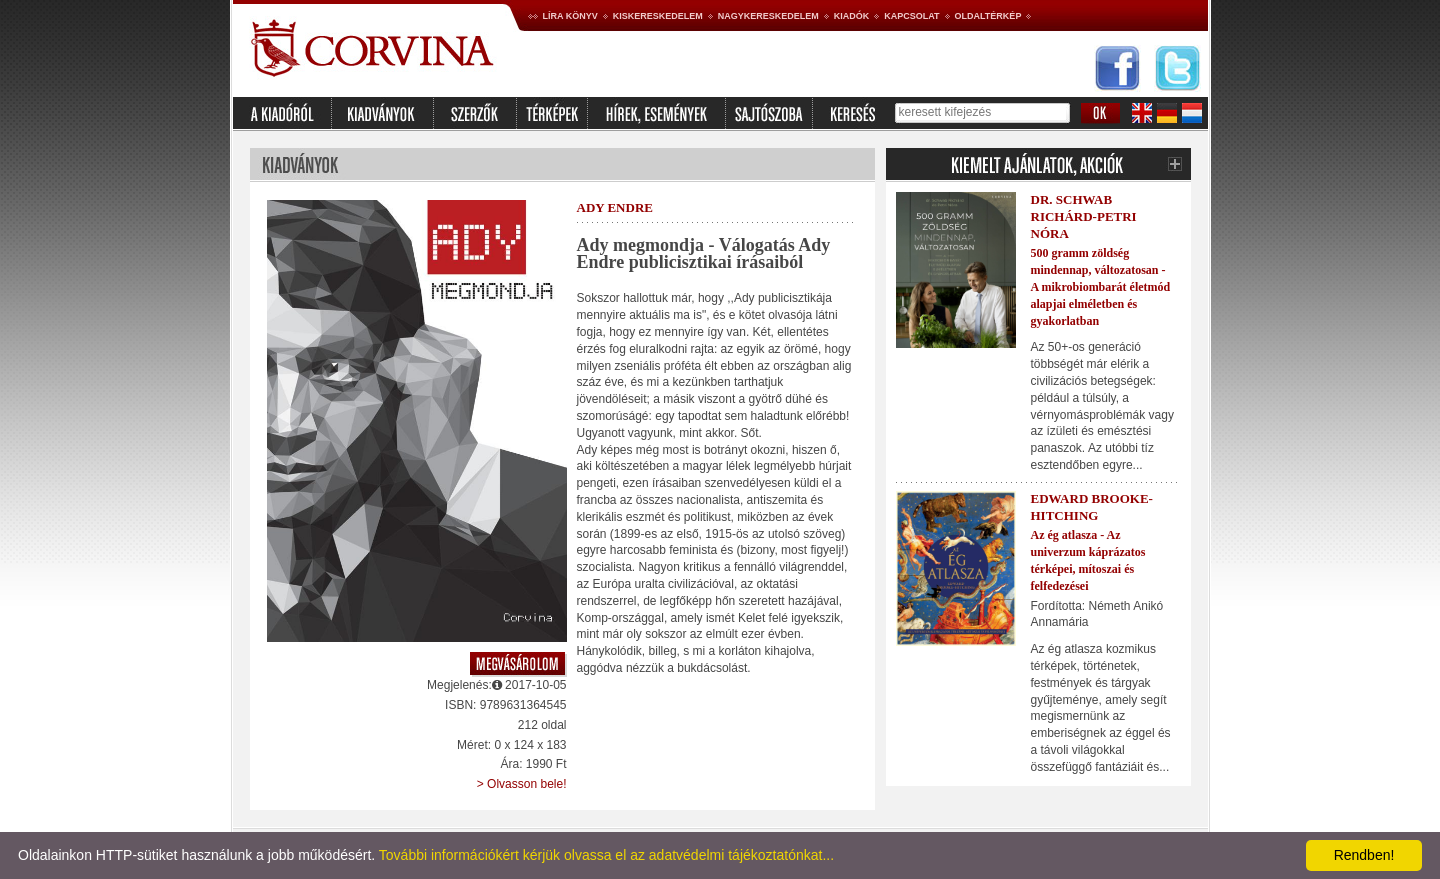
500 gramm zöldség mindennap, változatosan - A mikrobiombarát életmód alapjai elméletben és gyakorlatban (1101, 286)
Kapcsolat (911, 16)
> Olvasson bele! (522, 784)
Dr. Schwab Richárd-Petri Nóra (1084, 216)
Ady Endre (615, 207)
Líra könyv (570, 16)
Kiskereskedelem (658, 16)
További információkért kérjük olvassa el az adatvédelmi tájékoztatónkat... (606, 855)
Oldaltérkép (988, 16)
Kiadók (852, 16)
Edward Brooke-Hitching (1092, 507)
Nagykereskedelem (768, 16)
